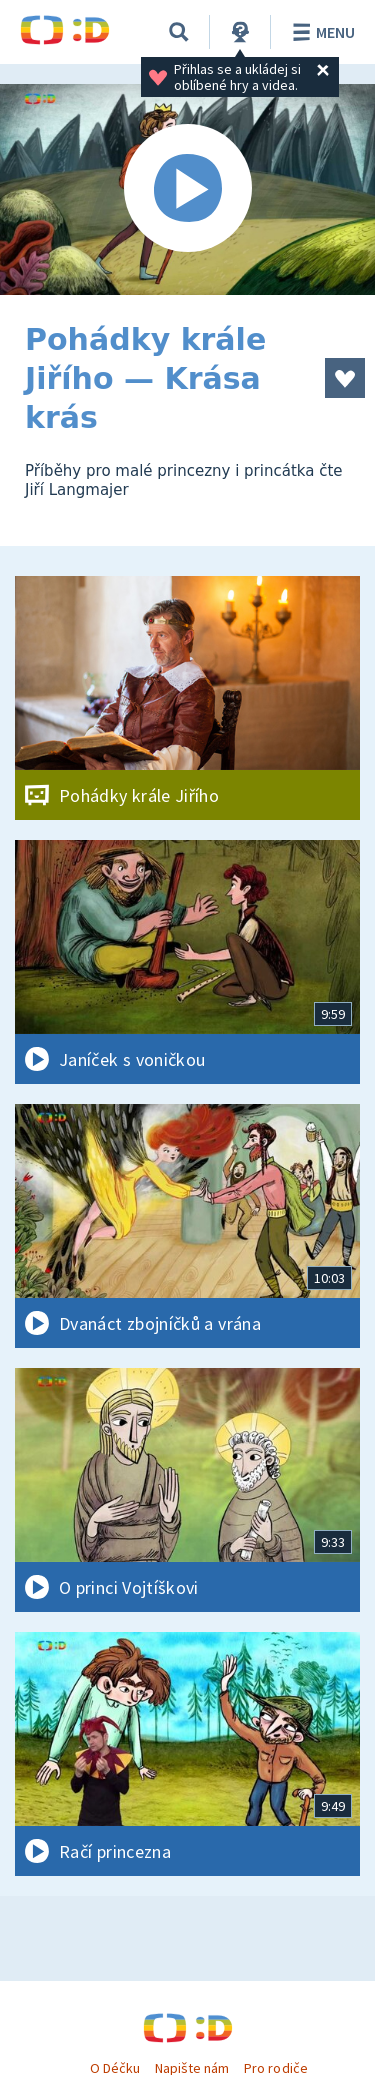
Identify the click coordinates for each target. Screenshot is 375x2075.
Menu (320, 32)
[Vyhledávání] (179, 32)
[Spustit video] (187, 189)
